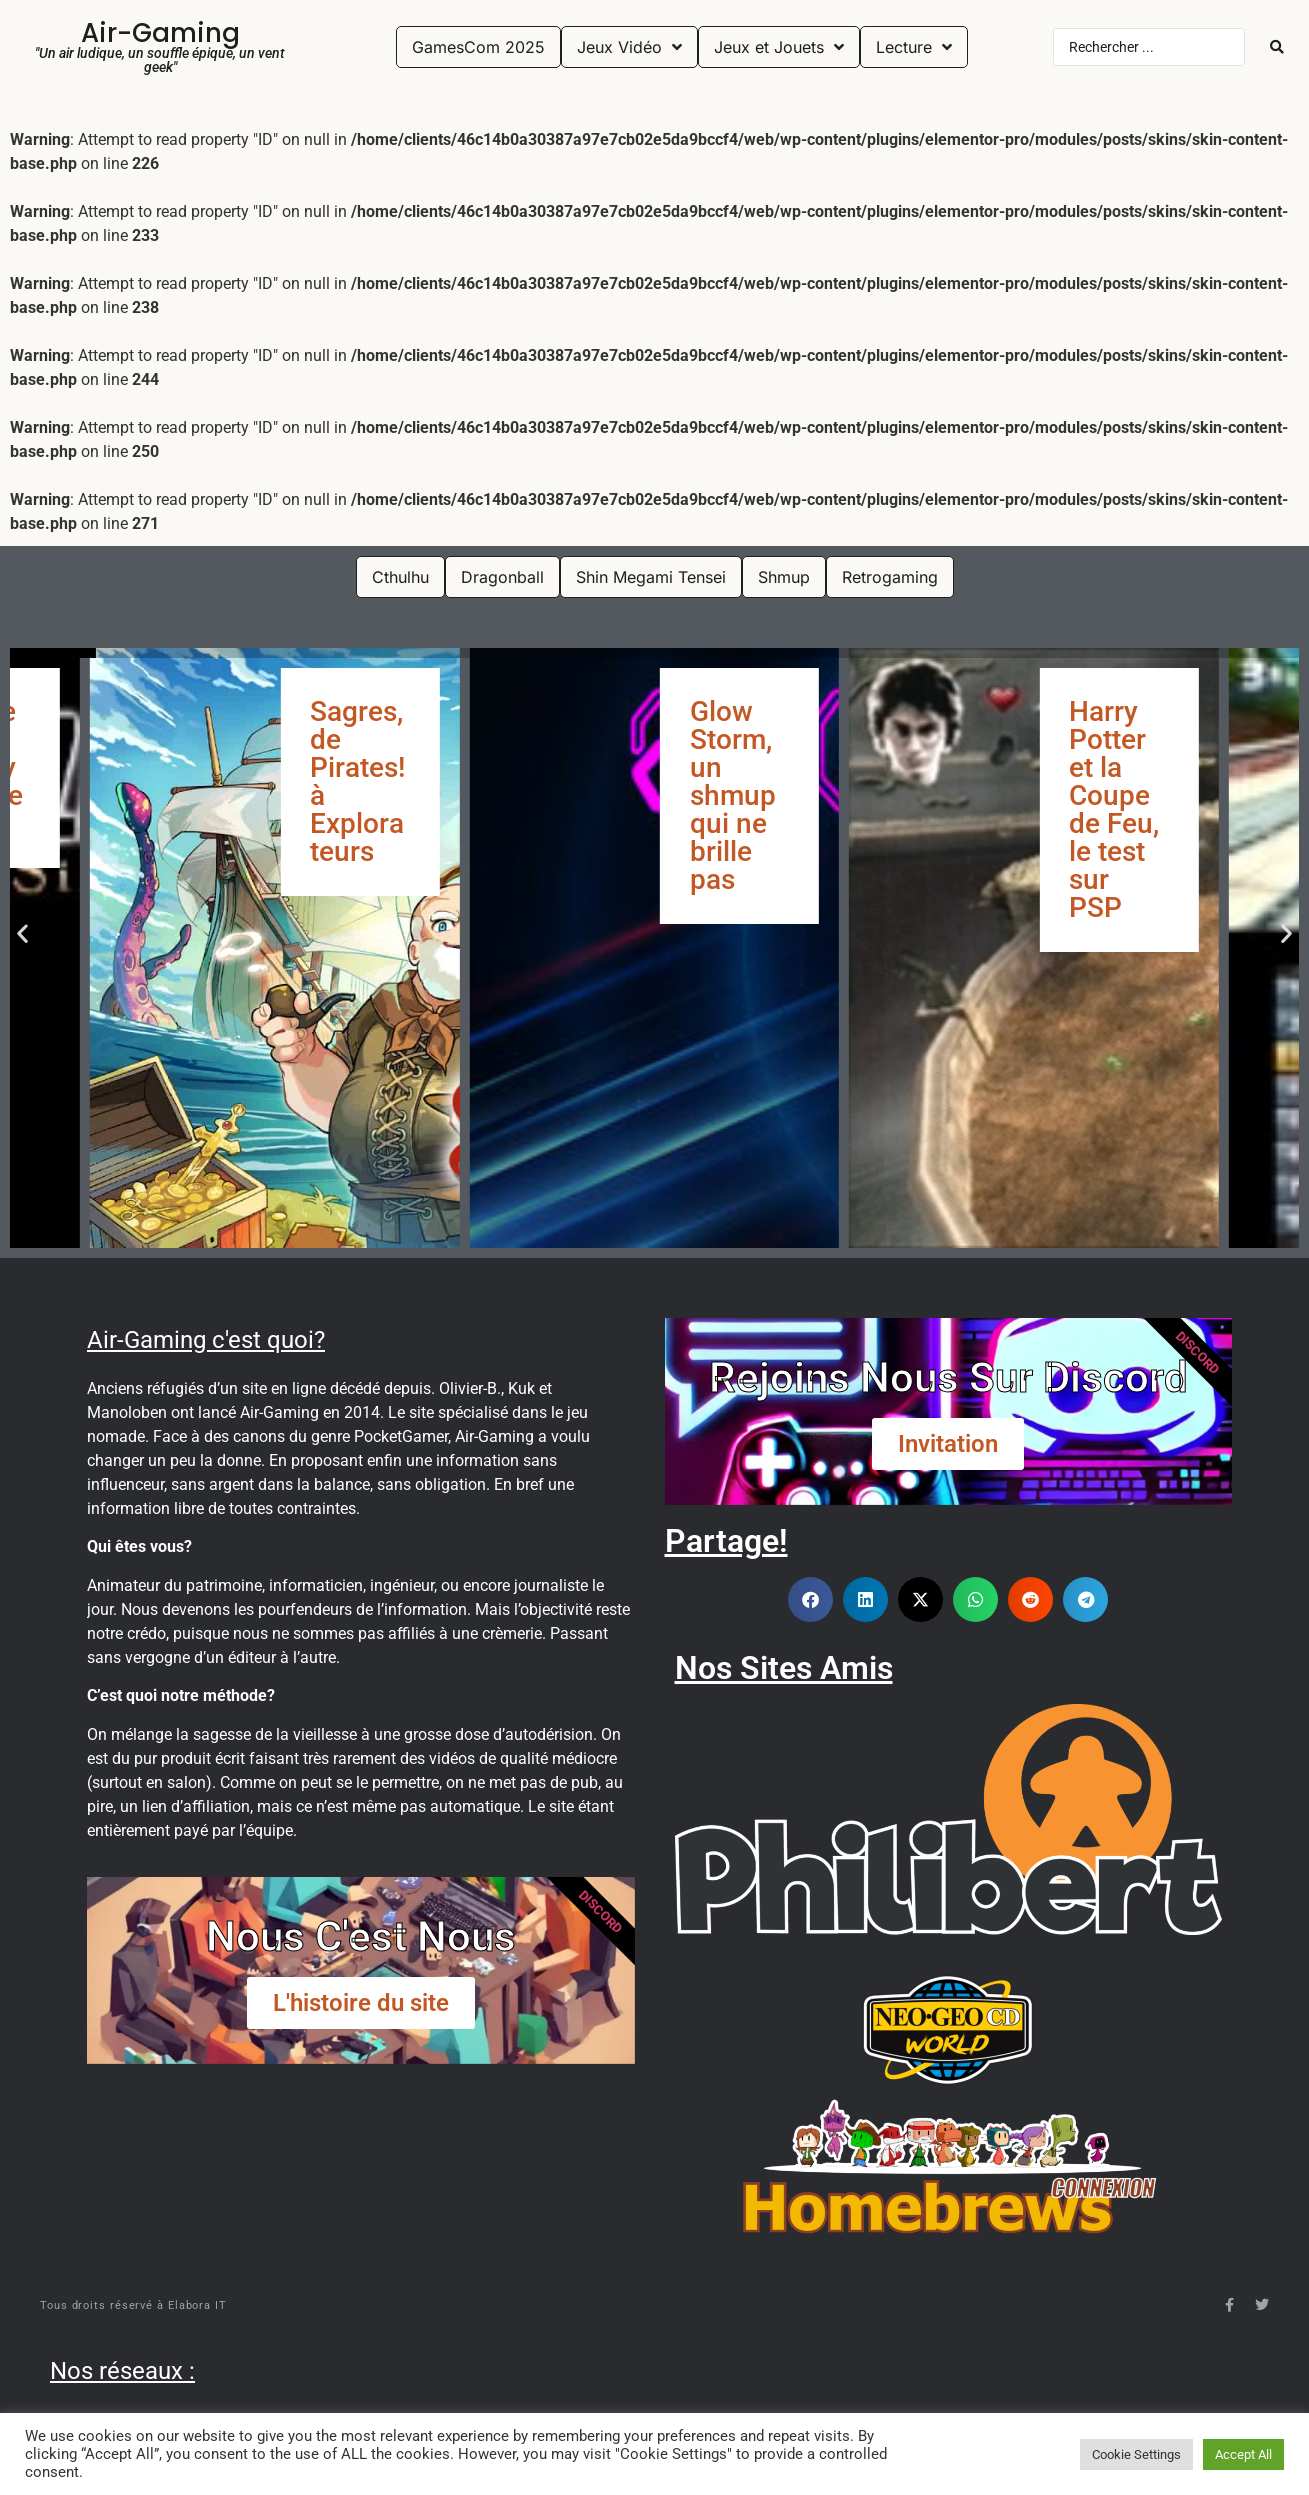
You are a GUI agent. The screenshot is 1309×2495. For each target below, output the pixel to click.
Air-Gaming (160, 33)
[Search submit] (1277, 47)
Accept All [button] (1243, 2454)
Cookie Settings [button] (1136, 2454)
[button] (22, 933)
